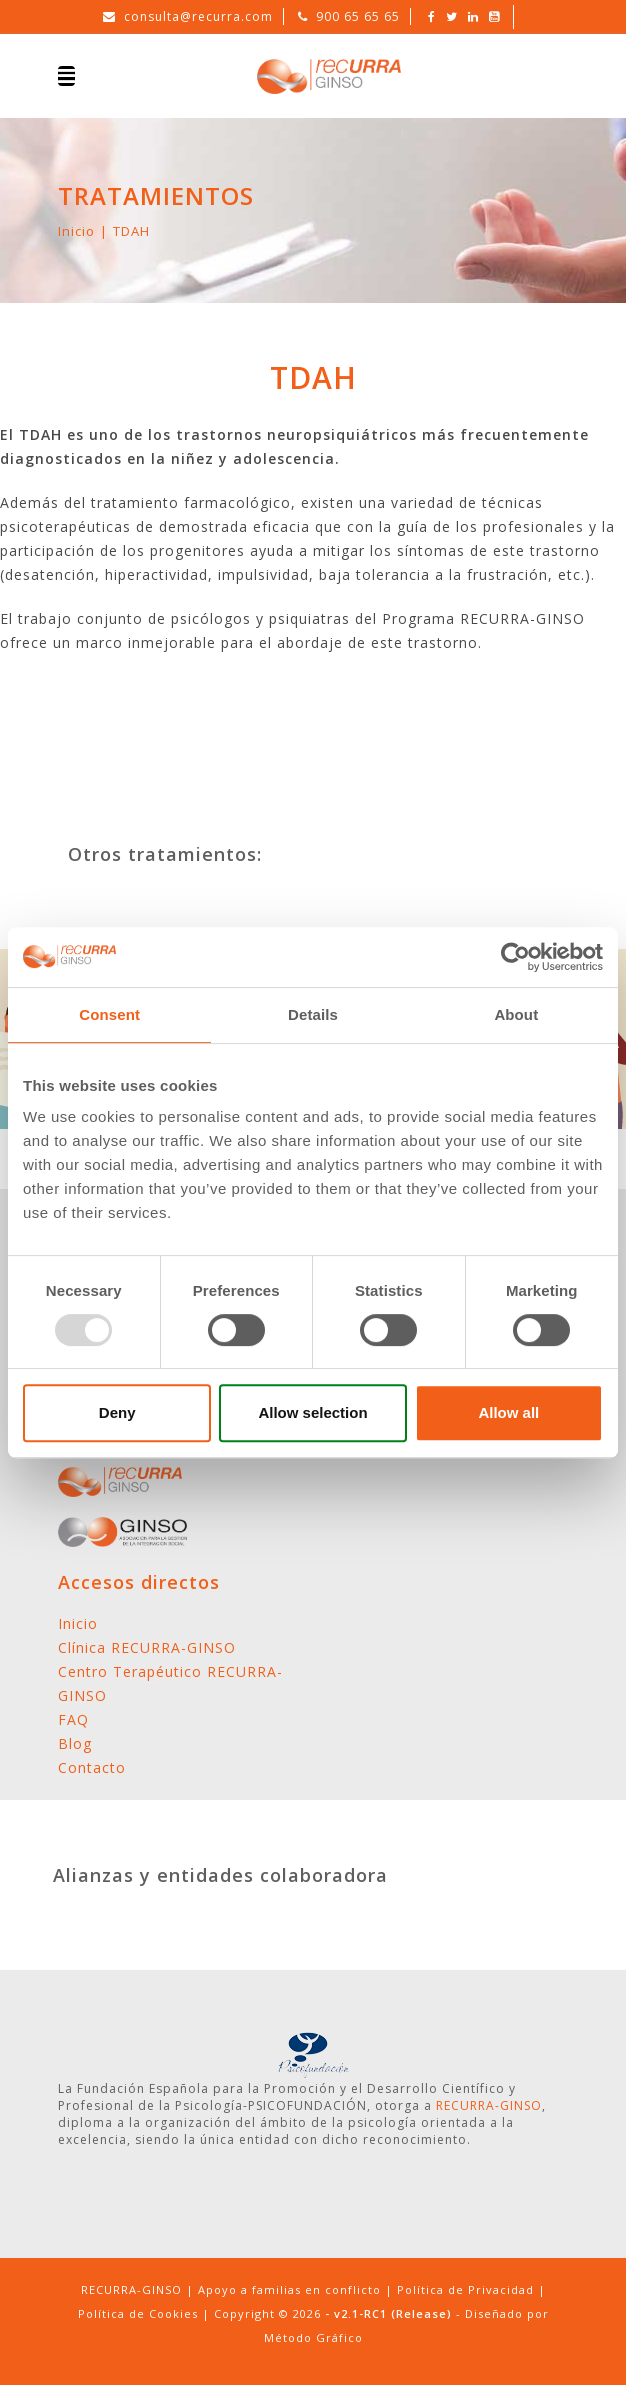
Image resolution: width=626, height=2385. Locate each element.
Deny (117, 1412)
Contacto (92, 1767)
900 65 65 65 (358, 16)
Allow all (508, 1412)
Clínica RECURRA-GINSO (147, 1647)
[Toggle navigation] (66, 76)
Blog (75, 1743)
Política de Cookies (138, 2313)
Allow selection (312, 1412)
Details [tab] (313, 1014)
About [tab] (516, 1014)
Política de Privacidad (465, 2289)
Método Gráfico (313, 2337)
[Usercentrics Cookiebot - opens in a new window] (515, 957)
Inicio (76, 231)
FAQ (73, 1719)
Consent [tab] (109, 1014)
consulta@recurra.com (198, 16)
